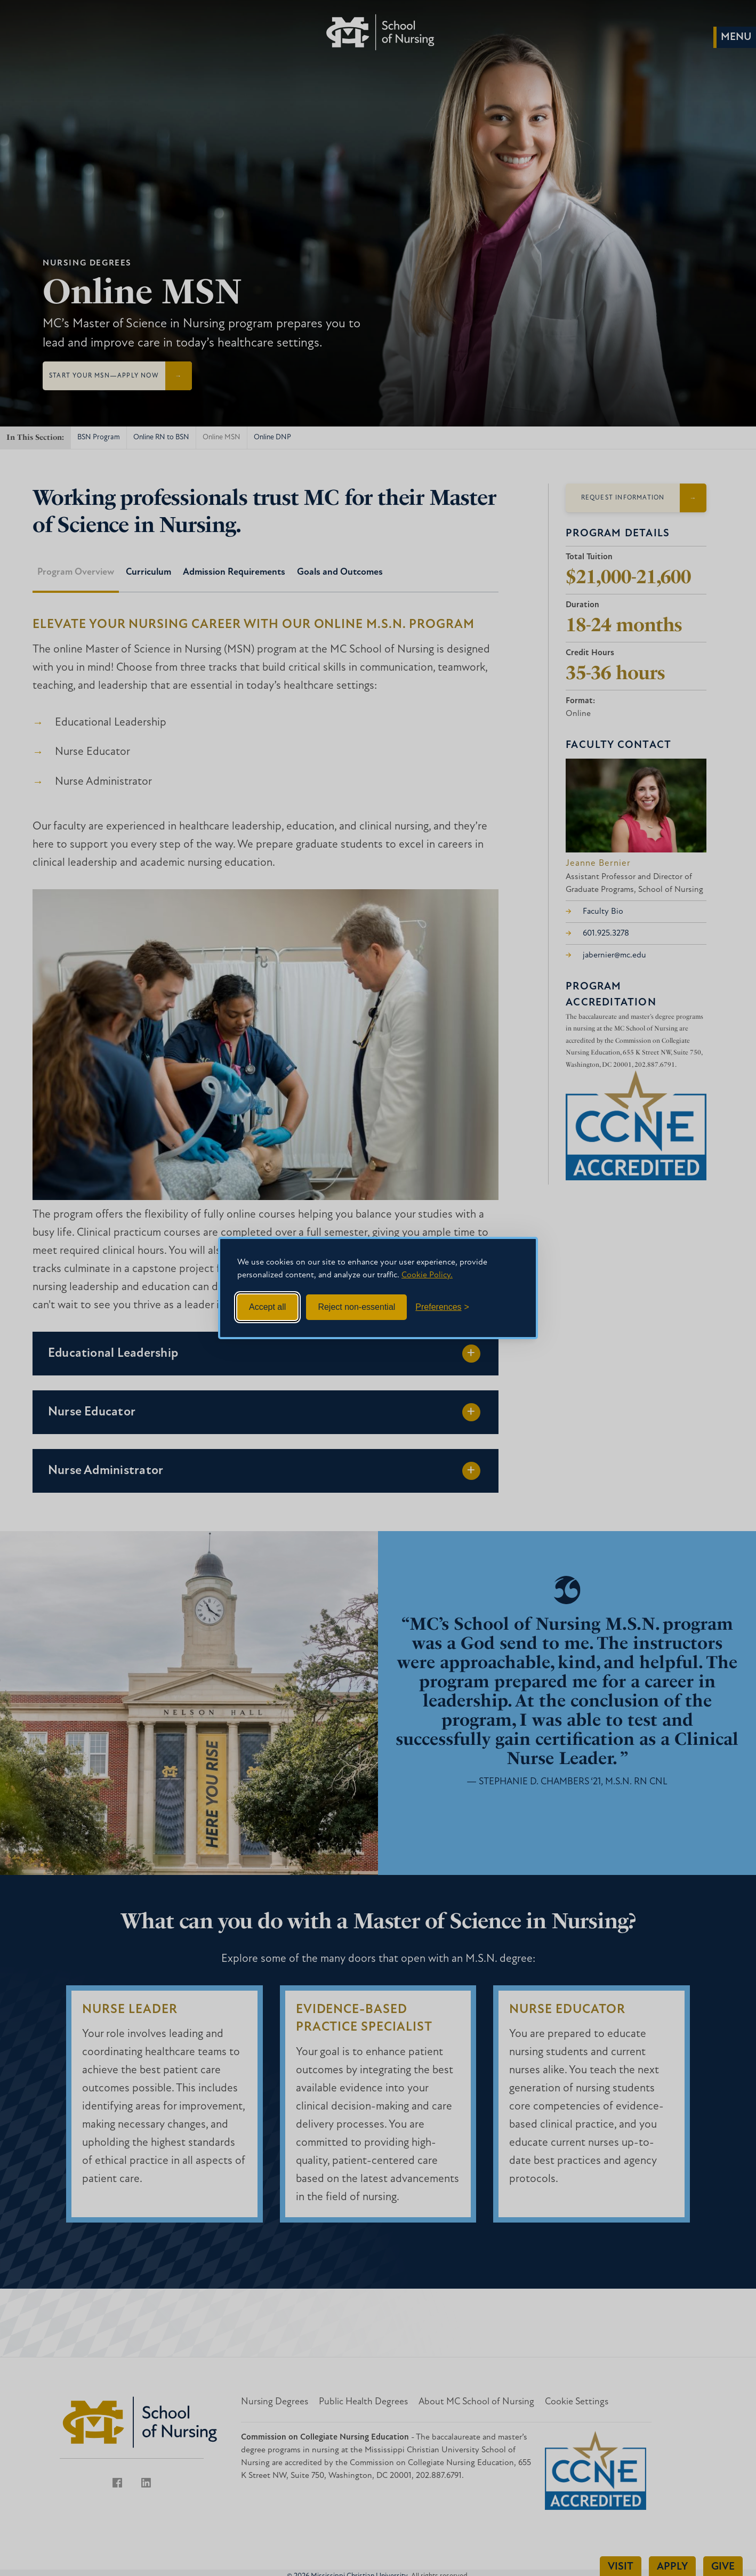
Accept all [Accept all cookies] (267, 1306)
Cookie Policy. (427, 1275)
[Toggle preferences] (442, 1307)
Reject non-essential (356, 1306)
